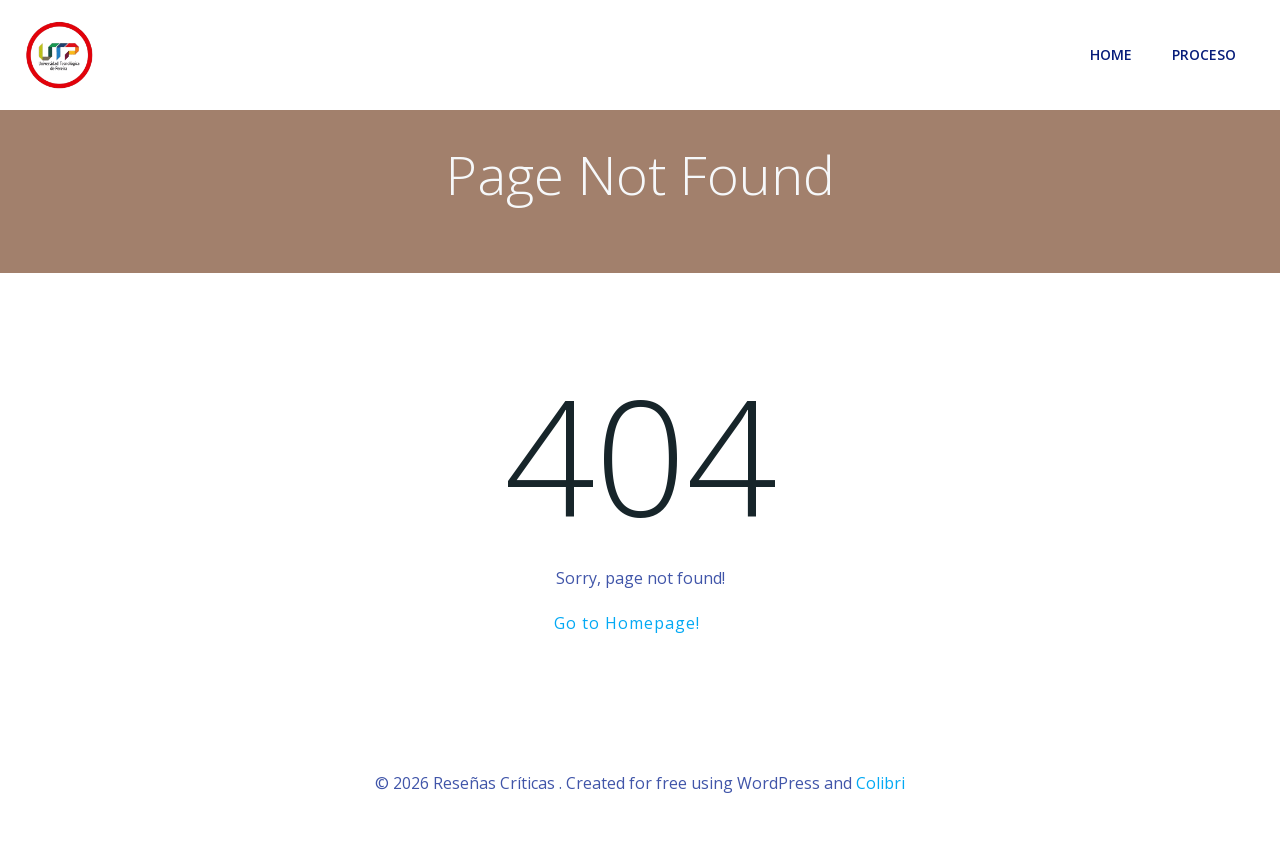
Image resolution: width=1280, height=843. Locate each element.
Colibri (880, 783)
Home (1111, 54)
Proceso (1204, 54)
